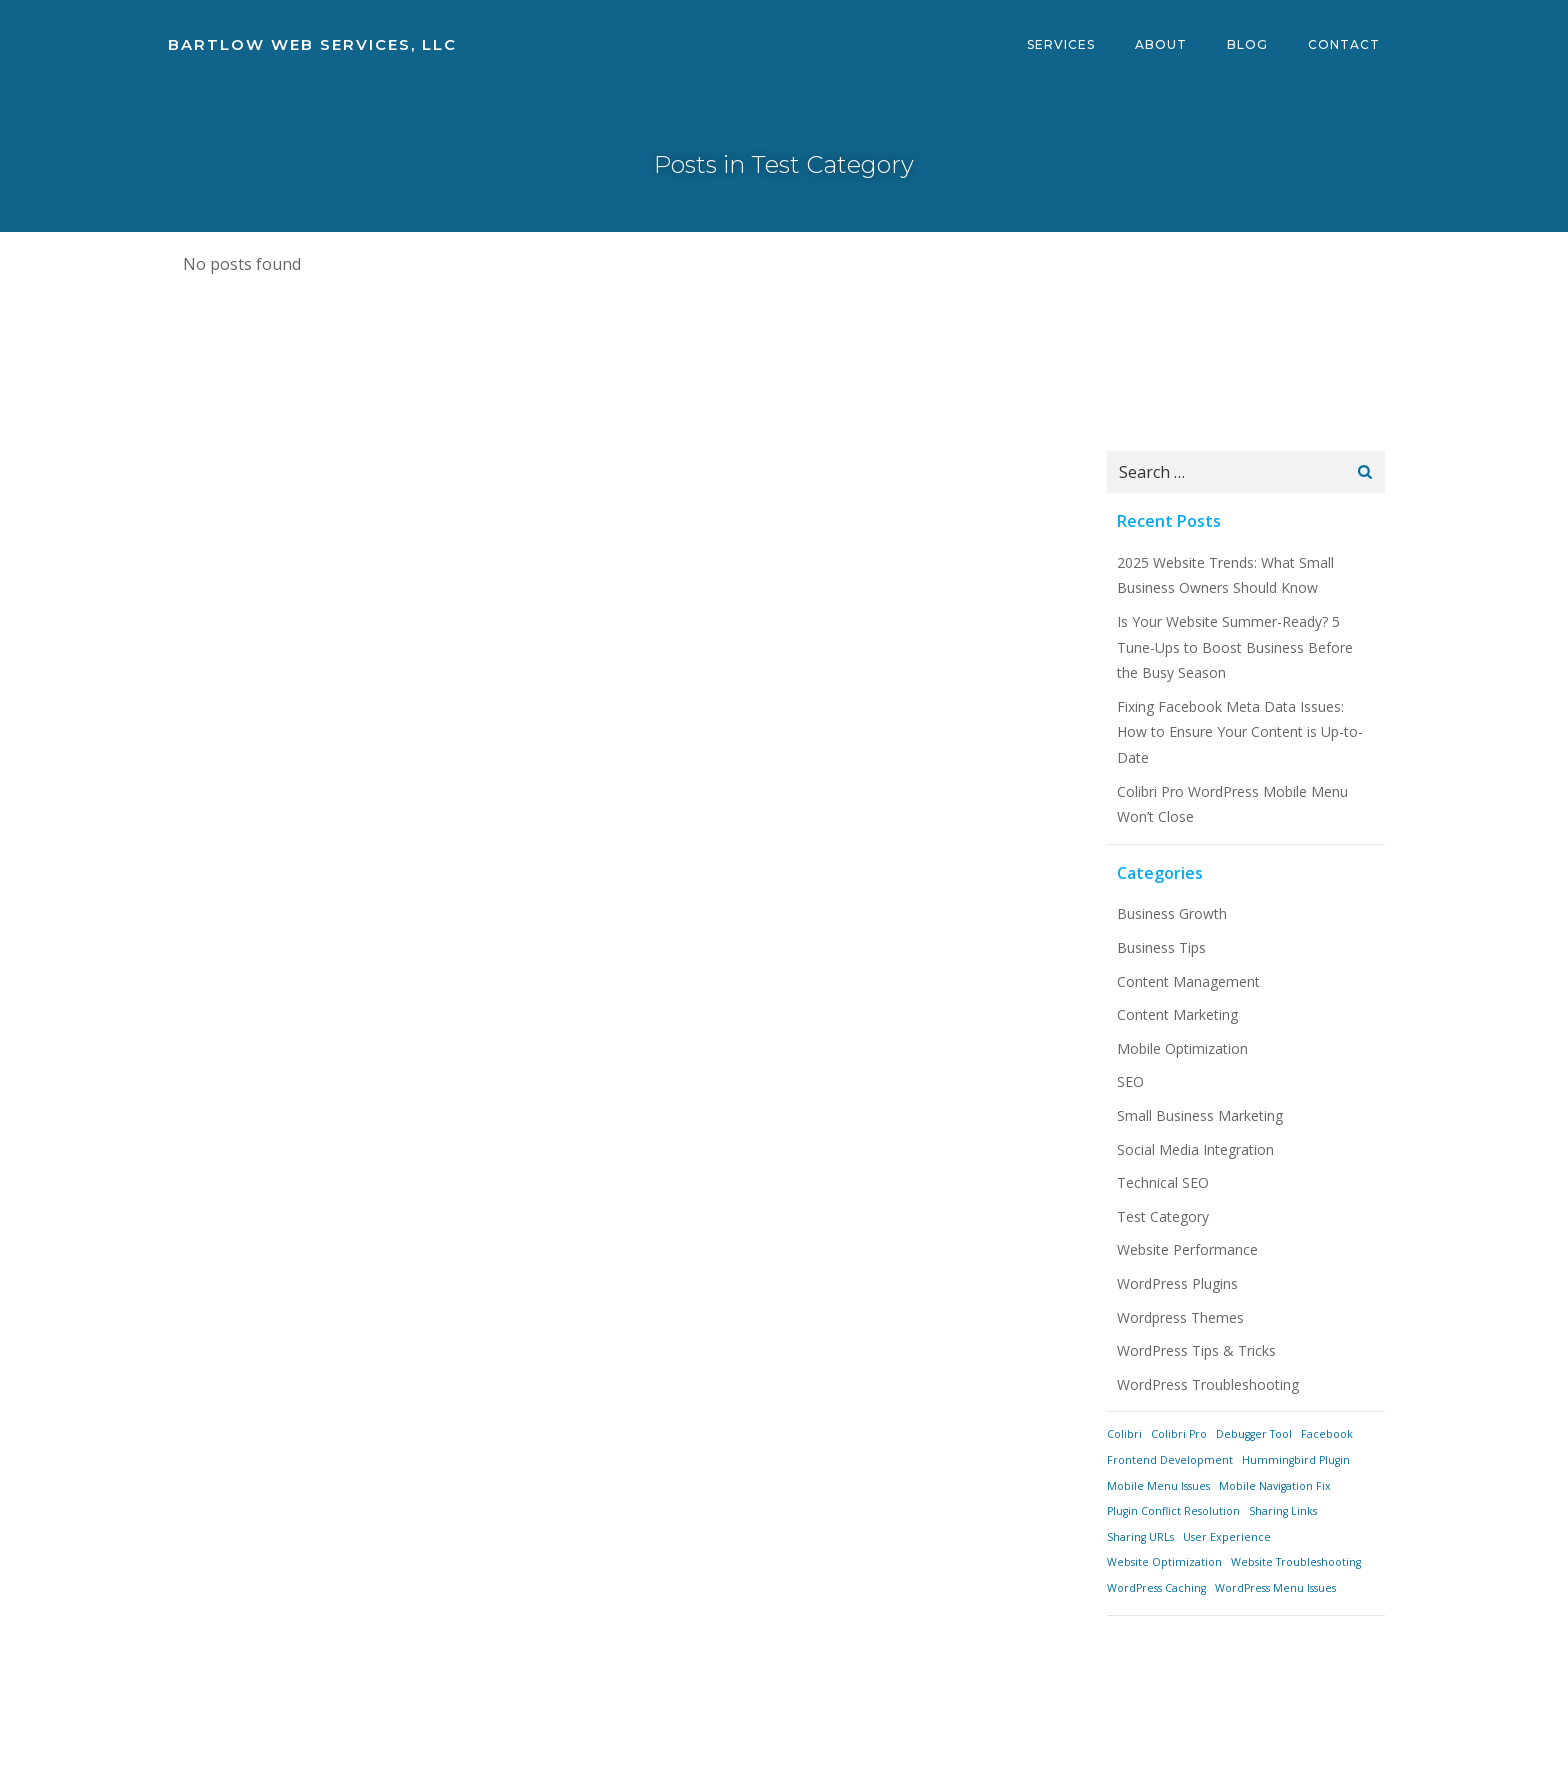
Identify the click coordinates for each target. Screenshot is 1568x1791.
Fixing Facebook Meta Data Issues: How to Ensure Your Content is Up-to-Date (1240, 732)
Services (1061, 44)
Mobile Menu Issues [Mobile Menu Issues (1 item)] (1158, 1486)
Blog (1247, 44)
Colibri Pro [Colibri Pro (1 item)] (1179, 1434)
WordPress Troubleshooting (1208, 1384)
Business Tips (1161, 947)
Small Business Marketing (1200, 1115)
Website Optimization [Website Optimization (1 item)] (1164, 1562)
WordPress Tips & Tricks (1196, 1350)
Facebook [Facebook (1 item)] (1327, 1434)
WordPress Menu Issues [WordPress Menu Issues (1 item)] (1275, 1588)
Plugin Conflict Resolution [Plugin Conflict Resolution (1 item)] (1173, 1511)
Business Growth (1172, 913)
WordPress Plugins (1177, 1283)
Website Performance (1187, 1249)
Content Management (1188, 981)
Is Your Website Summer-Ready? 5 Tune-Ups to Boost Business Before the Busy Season (1235, 647)
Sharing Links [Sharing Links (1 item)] (1283, 1511)
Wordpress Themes (1180, 1317)
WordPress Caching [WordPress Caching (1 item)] (1156, 1588)
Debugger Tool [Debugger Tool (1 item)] (1254, 1434)
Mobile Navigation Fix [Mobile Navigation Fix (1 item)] (1275, 1486)
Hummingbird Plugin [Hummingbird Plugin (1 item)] (1296, 1460)
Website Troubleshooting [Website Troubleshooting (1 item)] (1296, 1562)
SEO (1130, 1081)
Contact (1344, 44)
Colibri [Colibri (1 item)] (1124, 1434)
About (1161, 44)
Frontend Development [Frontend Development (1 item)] (1170, 1460)
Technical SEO (1163, 1182)
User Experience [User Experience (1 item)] (1227, 1537)
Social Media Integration (1195, 1149)
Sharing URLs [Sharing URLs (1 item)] (1140, 1537)
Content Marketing (1177, 1014)
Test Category (1163, 1216)
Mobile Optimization (1182, 1048)
